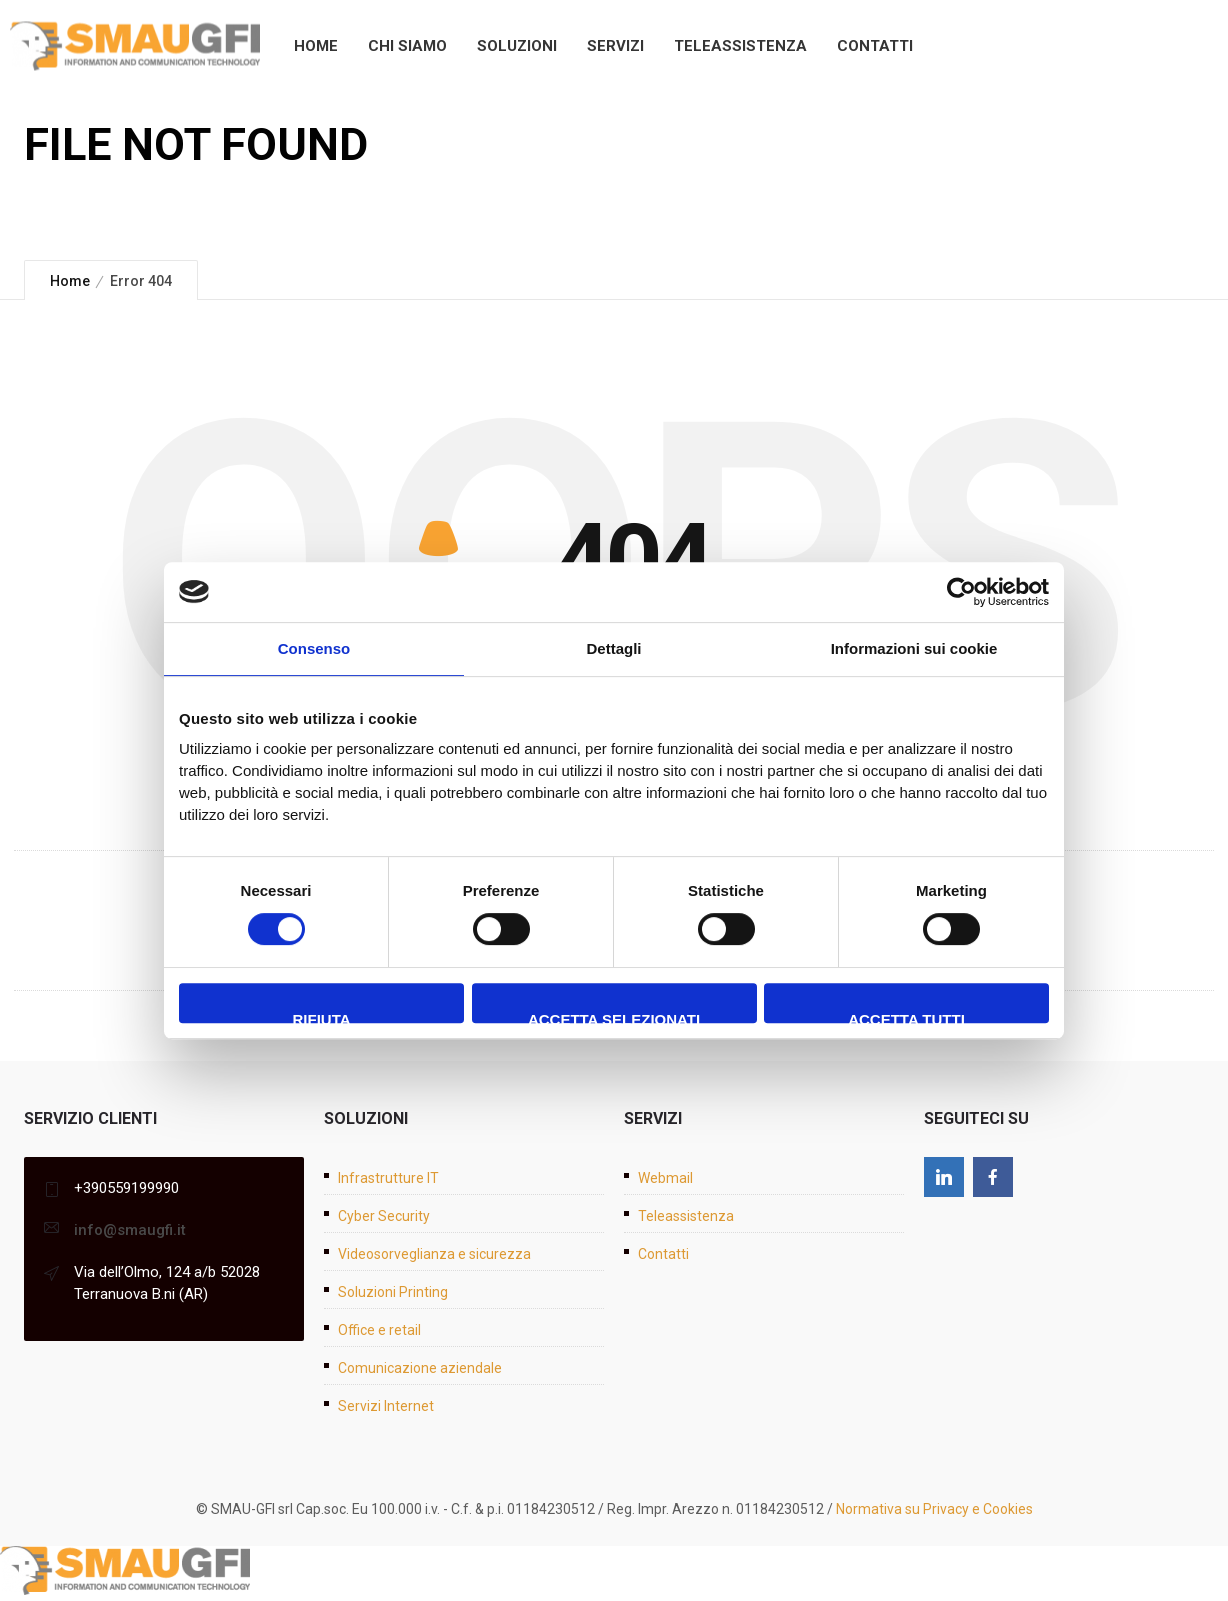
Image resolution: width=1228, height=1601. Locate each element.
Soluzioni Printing (393, 1292)
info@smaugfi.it (130, 1230)
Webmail (665, 1178)
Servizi (615, 46)
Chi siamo (407, 46)
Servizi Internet (386, 1406)
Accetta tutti (906, 1017)
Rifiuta (321, 1017)
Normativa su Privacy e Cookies (934, 1509)
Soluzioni (517, 46)
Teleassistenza (740, 46)
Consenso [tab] (314, 648)
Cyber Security (384, 1216)
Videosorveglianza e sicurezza (434, 1254)
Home (316, 46)
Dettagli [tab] (613, 648)
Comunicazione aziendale (420, 1368)
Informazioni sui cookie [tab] (914, 648)
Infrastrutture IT (388, 1178)
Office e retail (379, 1330)
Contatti (875, 46)
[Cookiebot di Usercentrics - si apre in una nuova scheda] (961, 592)
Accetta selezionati (614, 1017)
